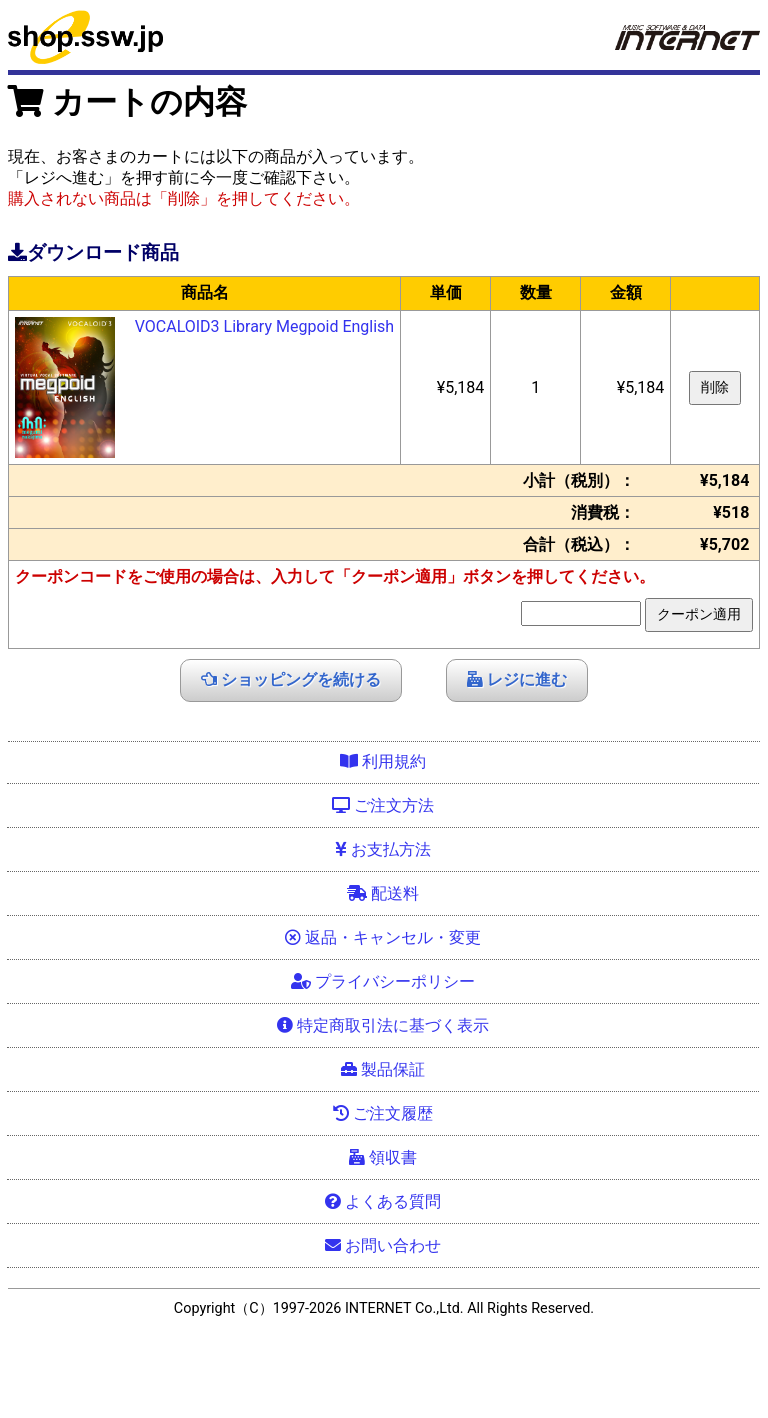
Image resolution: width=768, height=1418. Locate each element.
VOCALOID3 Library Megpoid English (264, 326)
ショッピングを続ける (291, 679)
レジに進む (517, 679)
